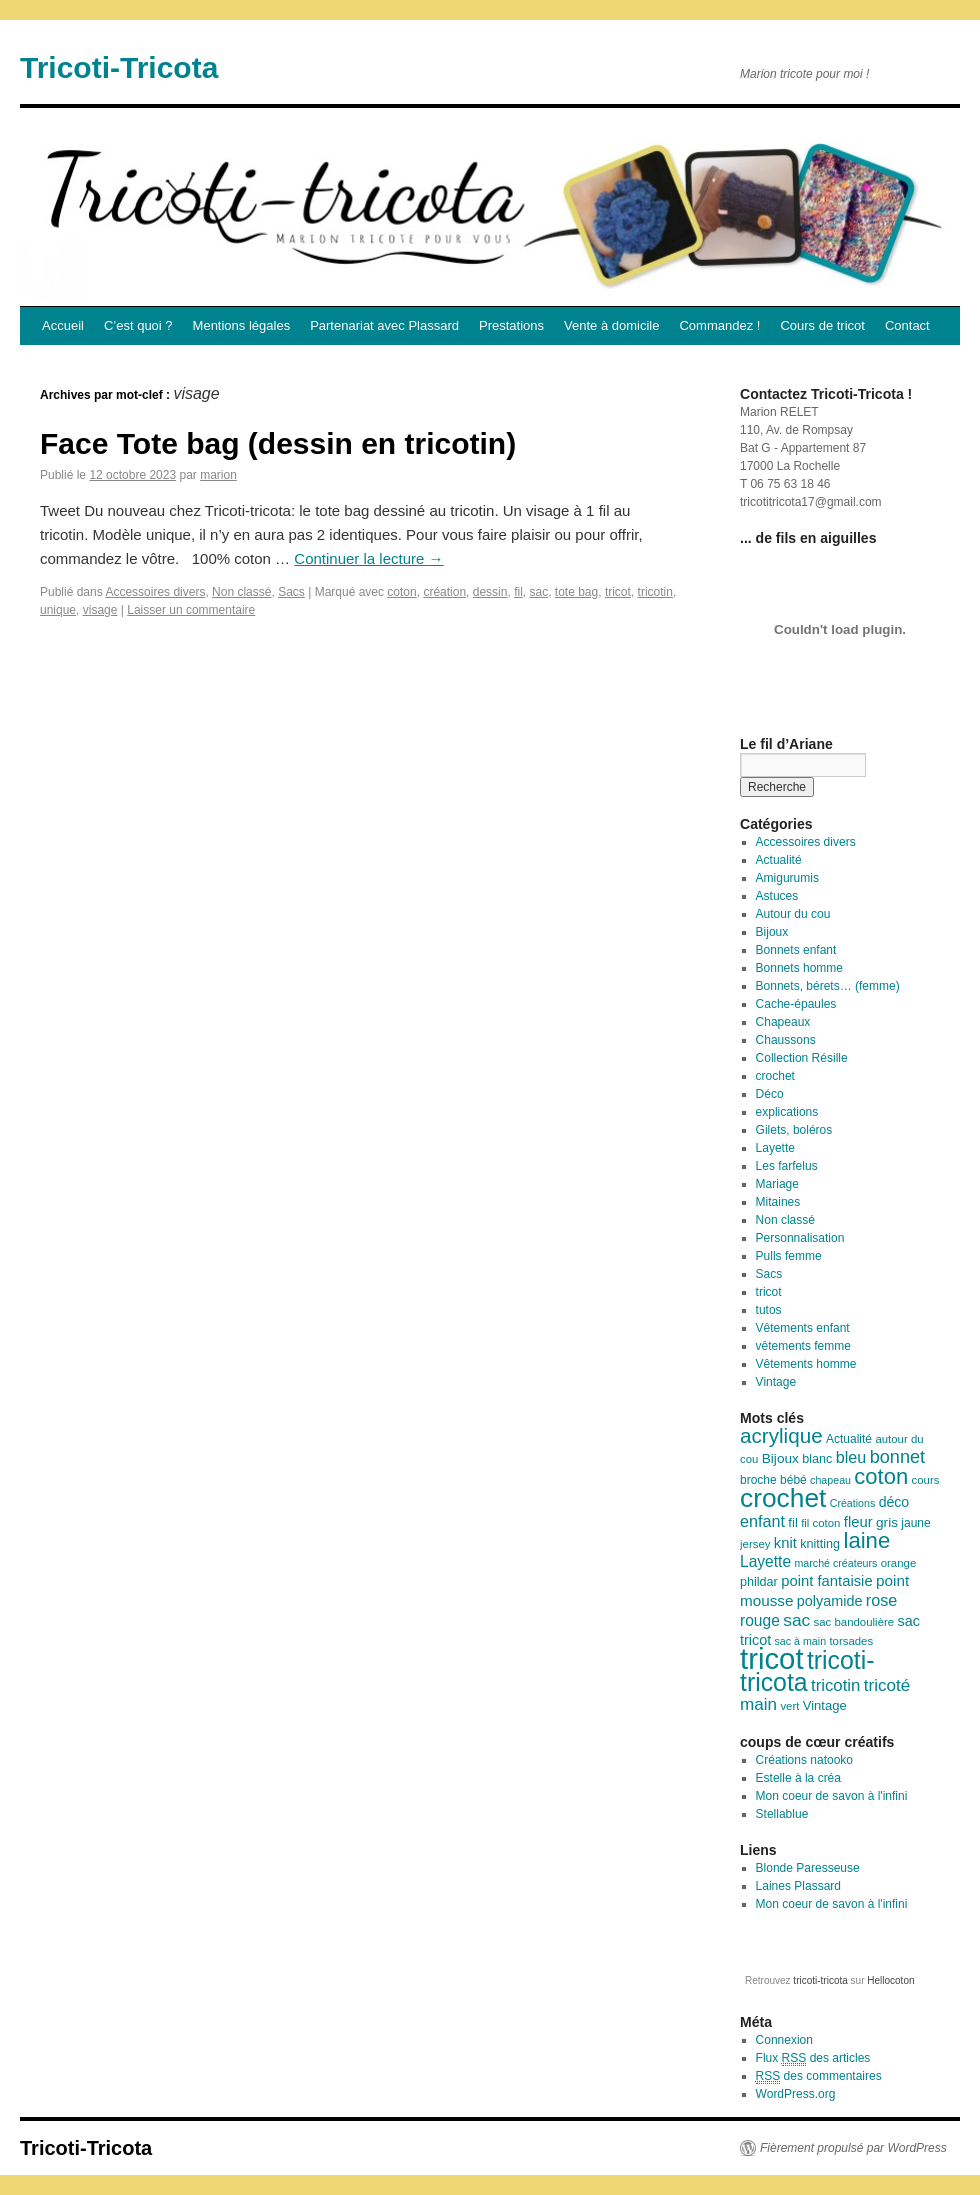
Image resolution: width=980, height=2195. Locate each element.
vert (789, 1706)
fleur (858, 1522)
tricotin (655, 592)
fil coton (820, 1523)
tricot (618, 592)
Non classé (241, 592)
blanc (817, 1459)
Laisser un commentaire (191, 610)
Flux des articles (813, 2058)
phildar (759, 1582)
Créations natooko (804, 1760)
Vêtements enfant (803, 1328)
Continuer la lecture (368, 558)
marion (218, 475)
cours (926, 1480)
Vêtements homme (806, 1364)
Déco (770, 1094)
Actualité (779, 860)
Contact (907, 325)
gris (887, 1522)
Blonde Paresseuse (808, 1868)
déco (894, 1502)
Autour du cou (793, 914)
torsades (851, 1641)
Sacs (291, 592)
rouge (760, 1620)
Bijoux (772, 932)
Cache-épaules (796, 1004)
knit (785, 1543)
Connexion (784, 2040)
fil (518, 592)
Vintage (776, 1382)
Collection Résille (802, 1058)
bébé (793, 1480)
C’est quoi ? (138, 325)
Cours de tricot (822, 325)
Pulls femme (789, 1256)
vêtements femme (803, 1346)
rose (882, 1600)
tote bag (576, 592)
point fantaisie (827, 1581)
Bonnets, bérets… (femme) (828, 986)
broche (758, 1480)
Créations (853, 1503)
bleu (851, 1457)
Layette (775, 1148)
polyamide (830, 1601)
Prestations (511, 325)
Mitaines (778, 1202)
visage (100, 610)
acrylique (781, 1435)
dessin (490, 592)
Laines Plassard (798, 1886)
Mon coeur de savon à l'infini (832, 1796)
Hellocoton (890, 1980)
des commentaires (819, 2076)
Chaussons (786, 1040)
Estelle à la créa (798, 1778)
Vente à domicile (611, 325)
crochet (775, 1076)
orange (899, 1563)
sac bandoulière (854, 1622)
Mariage (777, 1184)
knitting (820, 1544)
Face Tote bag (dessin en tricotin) (278, 443)
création (444, 592)
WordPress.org (796, 2094)
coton (401, 592)
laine (866, 1540)
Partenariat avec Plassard (384, 325)
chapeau (830, 1480)
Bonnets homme (799, 968)
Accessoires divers (155, 592)
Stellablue (782, 1814)
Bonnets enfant (796, 950)
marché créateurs (835, 1563)
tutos (769, 1310)
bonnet (897, 1457)
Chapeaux (783, 1022)
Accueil (63, 325)
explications (787, 1112)
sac (538, 592)
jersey (755, 1544)
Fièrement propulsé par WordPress (853, 2148)
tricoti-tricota (807, 1671)
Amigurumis (787, 878)
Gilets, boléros (794, 1130)
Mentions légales (242, 325)
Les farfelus (787, 1166)
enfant (762, 1521)
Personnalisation (800, 1238)
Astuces (777, 896)
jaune (915, 1523)
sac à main (801, 1641)
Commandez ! (719, 325)
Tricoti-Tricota (119, 67)
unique (58, 610)
